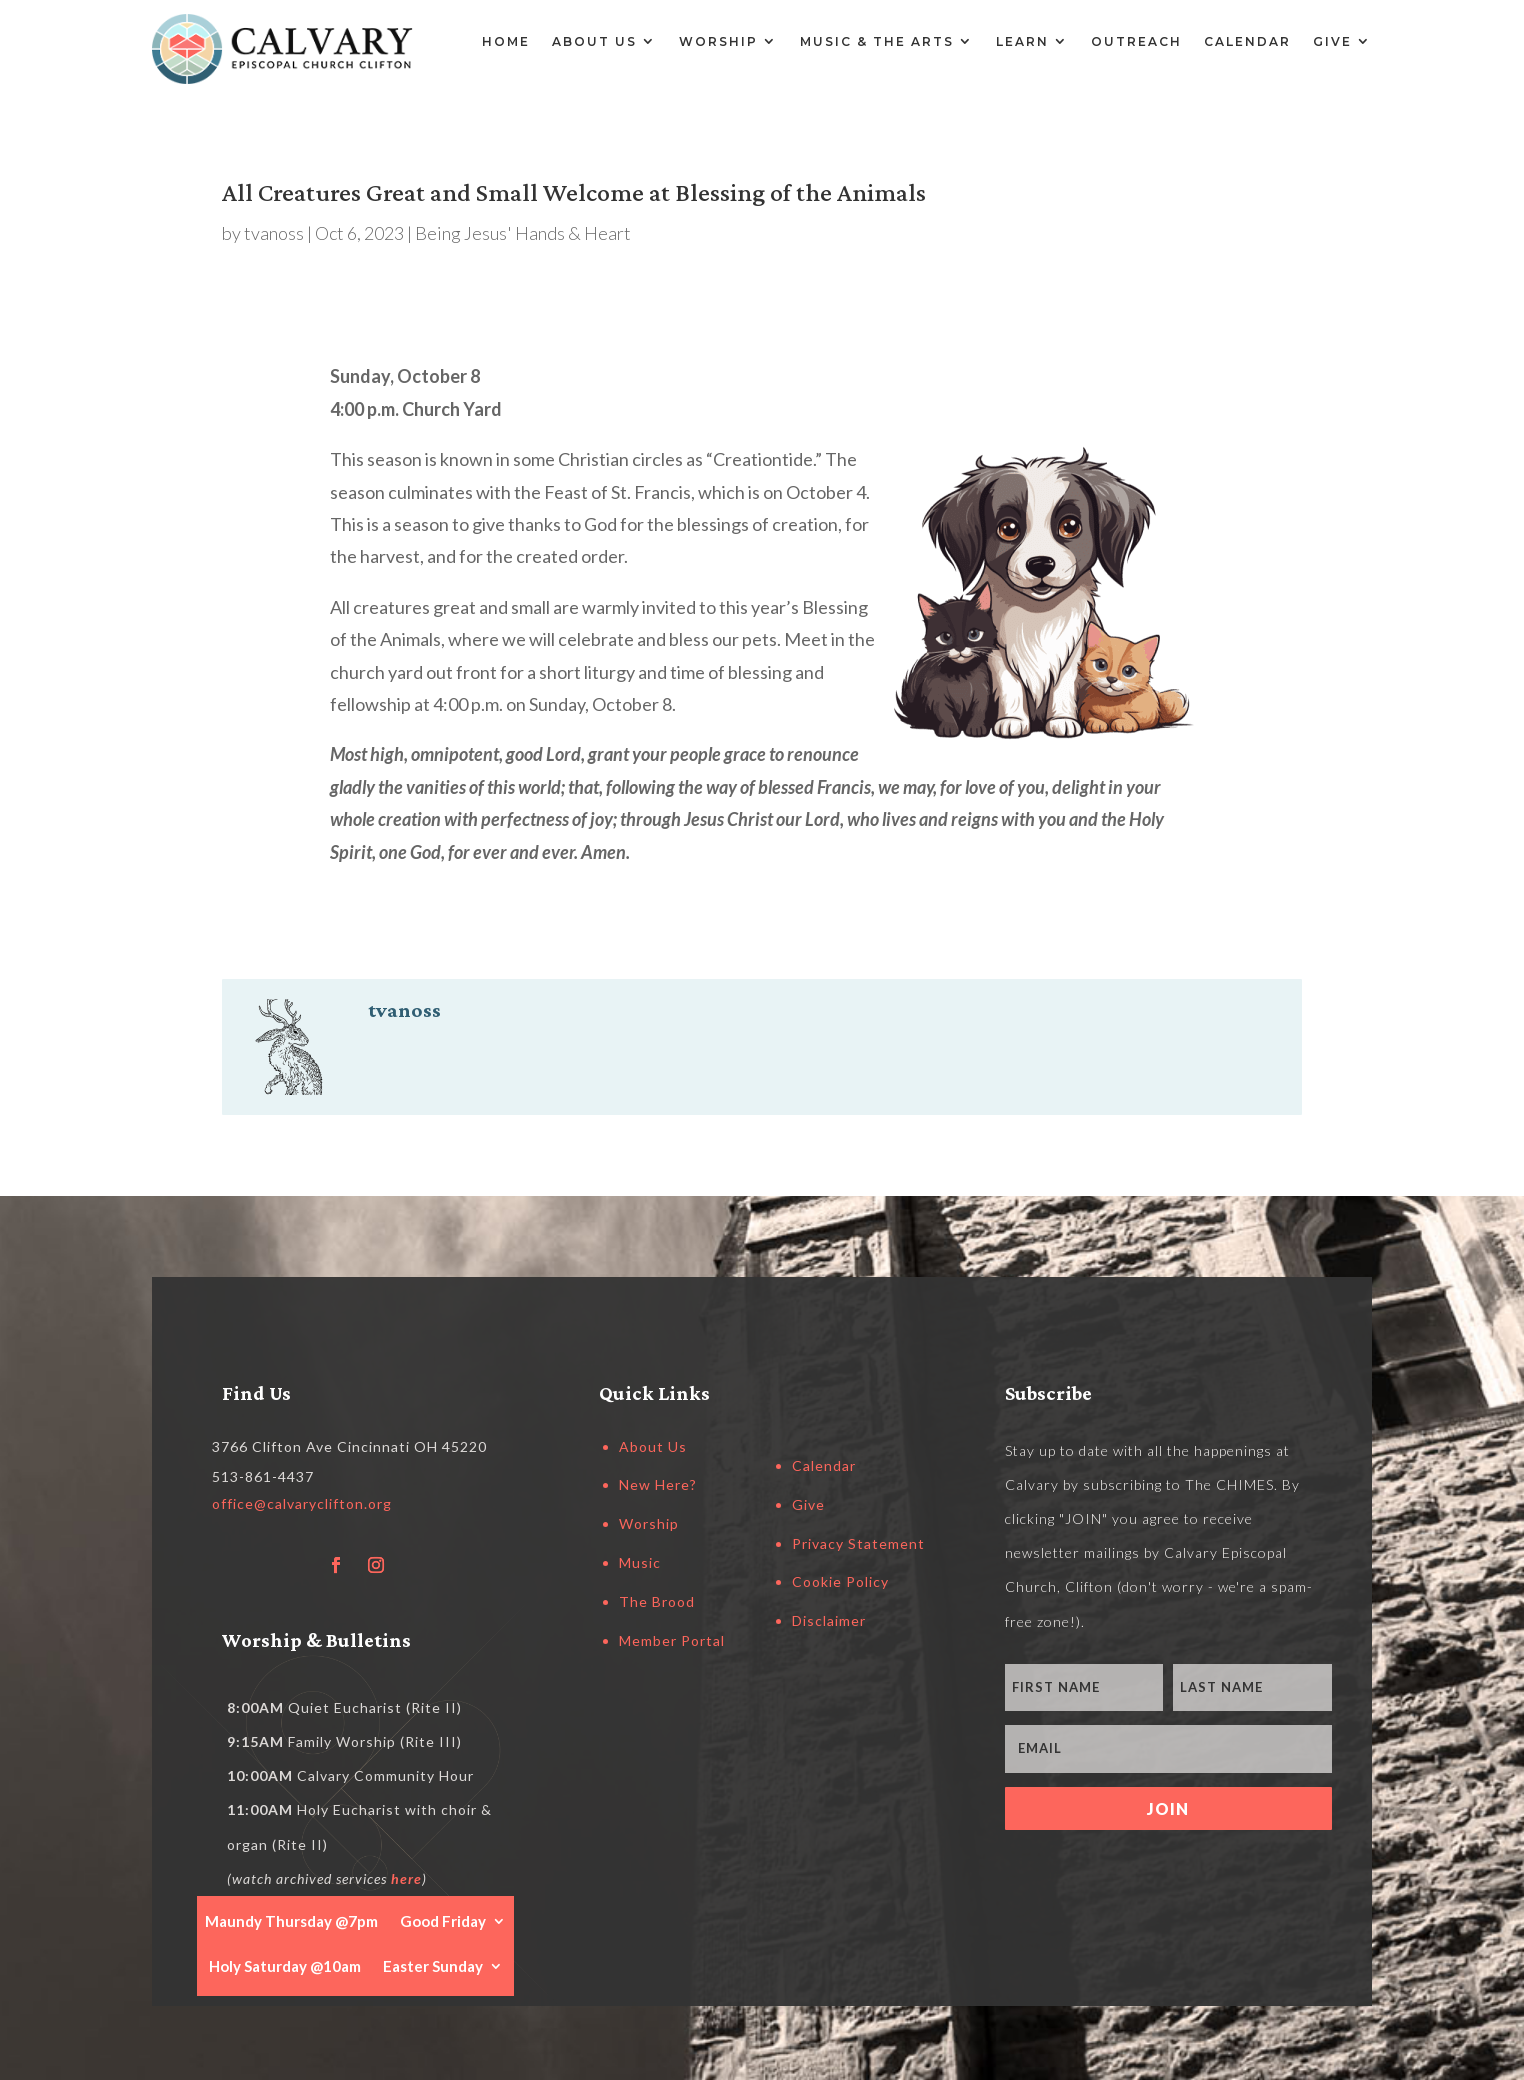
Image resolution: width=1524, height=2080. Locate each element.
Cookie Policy (840, 1581)
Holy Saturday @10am (285, 1965)
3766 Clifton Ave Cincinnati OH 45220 (349, 1446)
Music (640, 1562)
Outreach (1136, 41)
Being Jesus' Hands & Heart (523, 233)
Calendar (1247, 41)
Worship (718, 41)
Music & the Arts (877, 41)
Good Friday (443, 1920)
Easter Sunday (433, 1965)
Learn (1022, 41)
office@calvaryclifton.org (302, 1503)
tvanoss (274, 233)
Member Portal (672, 1640)
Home (506, 41)
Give (1332, 41)
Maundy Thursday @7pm (291, 1920)
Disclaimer (829, 1620)
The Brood (657, 1601)
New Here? (658, 1484)
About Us (594, 41)
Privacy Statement (858, 1543)
